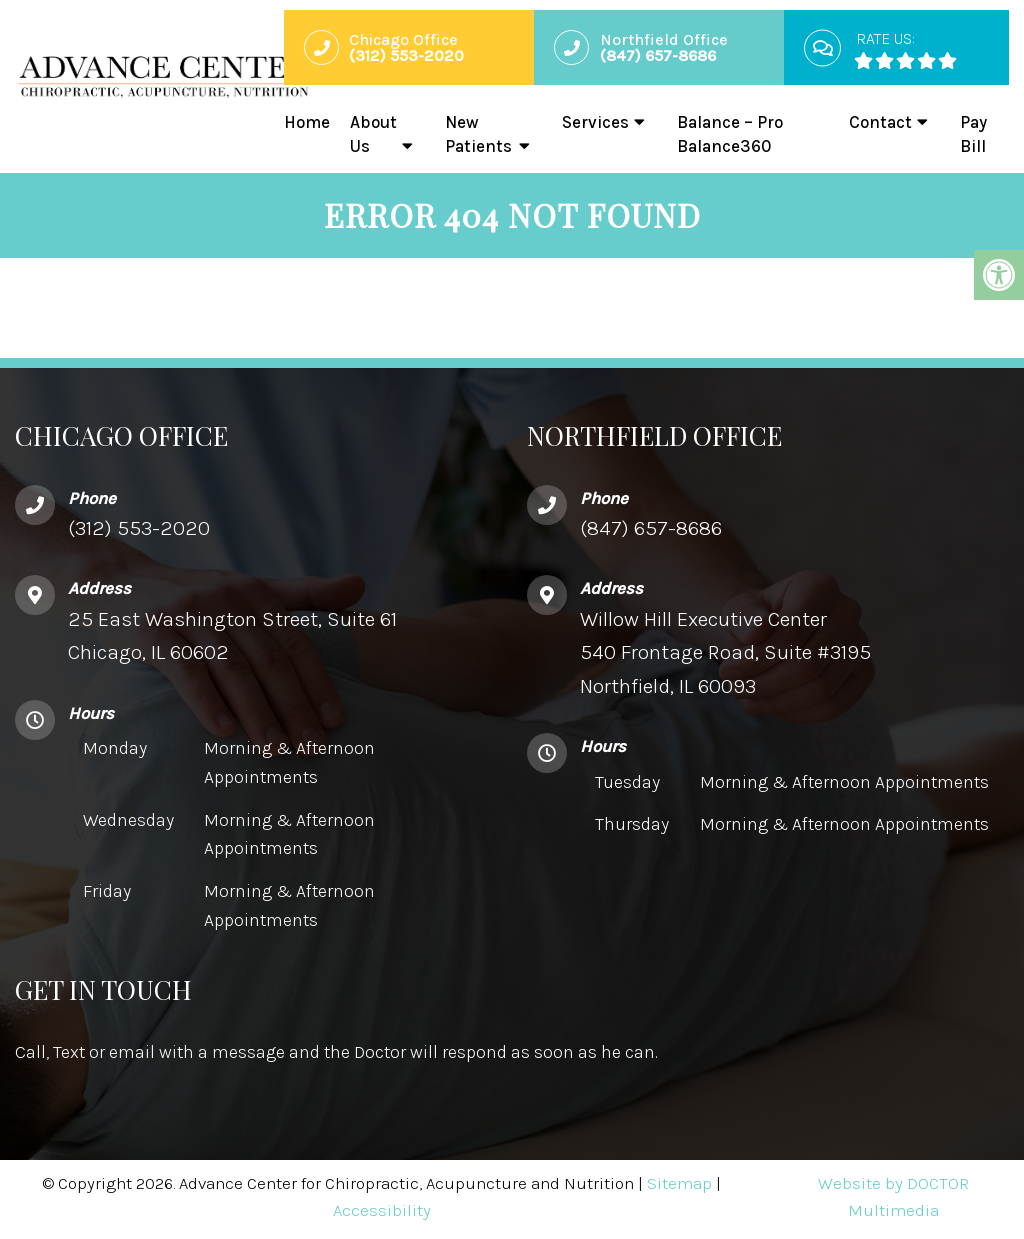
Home (307, 122)
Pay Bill (973, 134)
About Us (373, 134)
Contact (880, 122)
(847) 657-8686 (651, 532)
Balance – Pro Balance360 (730, 134)
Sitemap (679, 1188)
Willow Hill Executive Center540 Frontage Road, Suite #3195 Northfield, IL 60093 (725, 656)
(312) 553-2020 (139, 532)
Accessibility (382, 1215)
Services (595, 122)
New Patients (478, 134)
